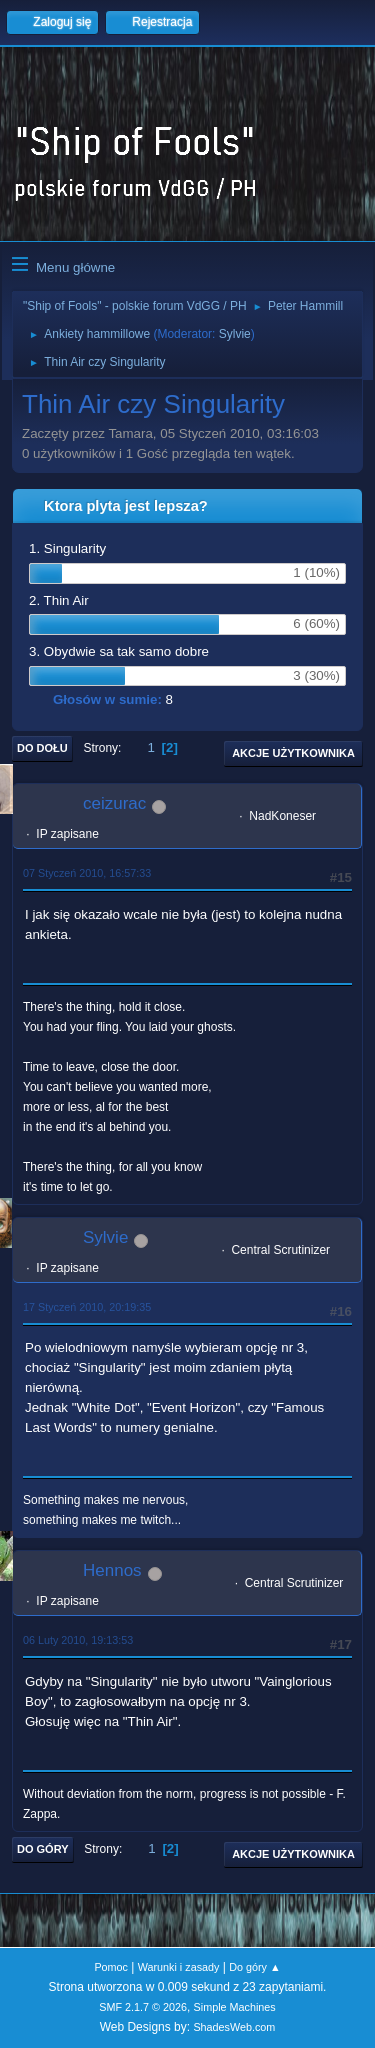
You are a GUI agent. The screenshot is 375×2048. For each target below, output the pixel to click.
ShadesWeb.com (234, 2027)
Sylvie (235, 334)
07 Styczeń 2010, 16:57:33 (87, 873)
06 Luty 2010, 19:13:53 (78, 1640)
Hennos (112, 1570)
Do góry (43, 1849)
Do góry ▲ (254, 1967)
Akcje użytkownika (293, 753)
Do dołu (42, 748)
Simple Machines (235, 2007)
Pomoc (111, 1967)
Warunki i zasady (179, 1967)
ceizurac (114, 803)
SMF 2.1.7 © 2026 (143, 2007)
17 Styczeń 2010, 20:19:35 (87, 1307)
